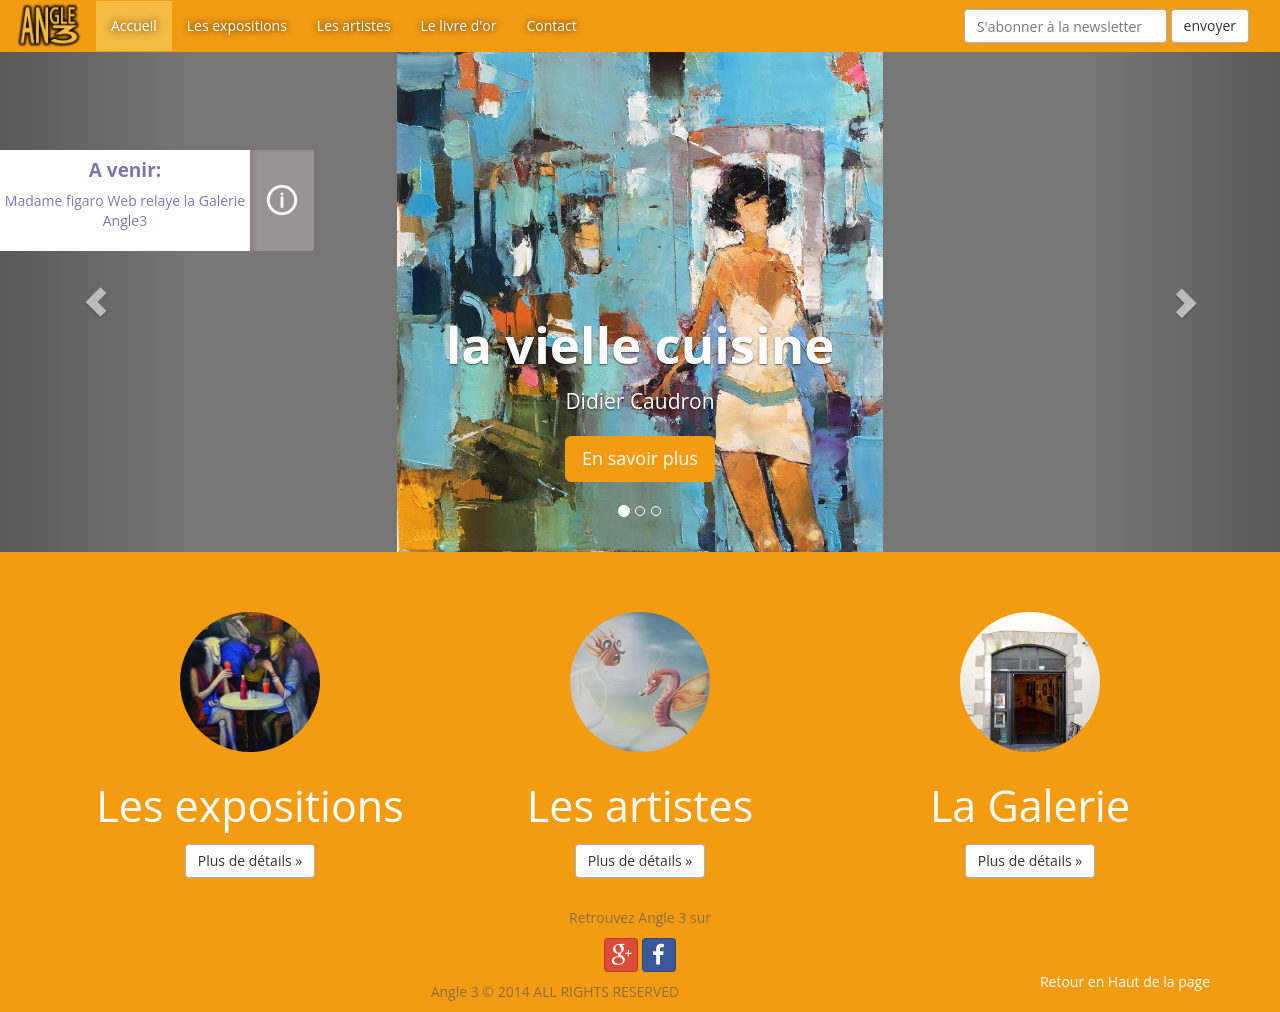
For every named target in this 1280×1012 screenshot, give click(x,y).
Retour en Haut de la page (1125, 981)
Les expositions (237, 25)
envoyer (1210, 25)
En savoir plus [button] (640, 458)
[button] (96, 302)
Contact (551, 25)
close (124, 240)
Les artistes (354, 25)
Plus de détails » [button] (250, 860)
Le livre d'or (459, 25)
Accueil (134, 25)
